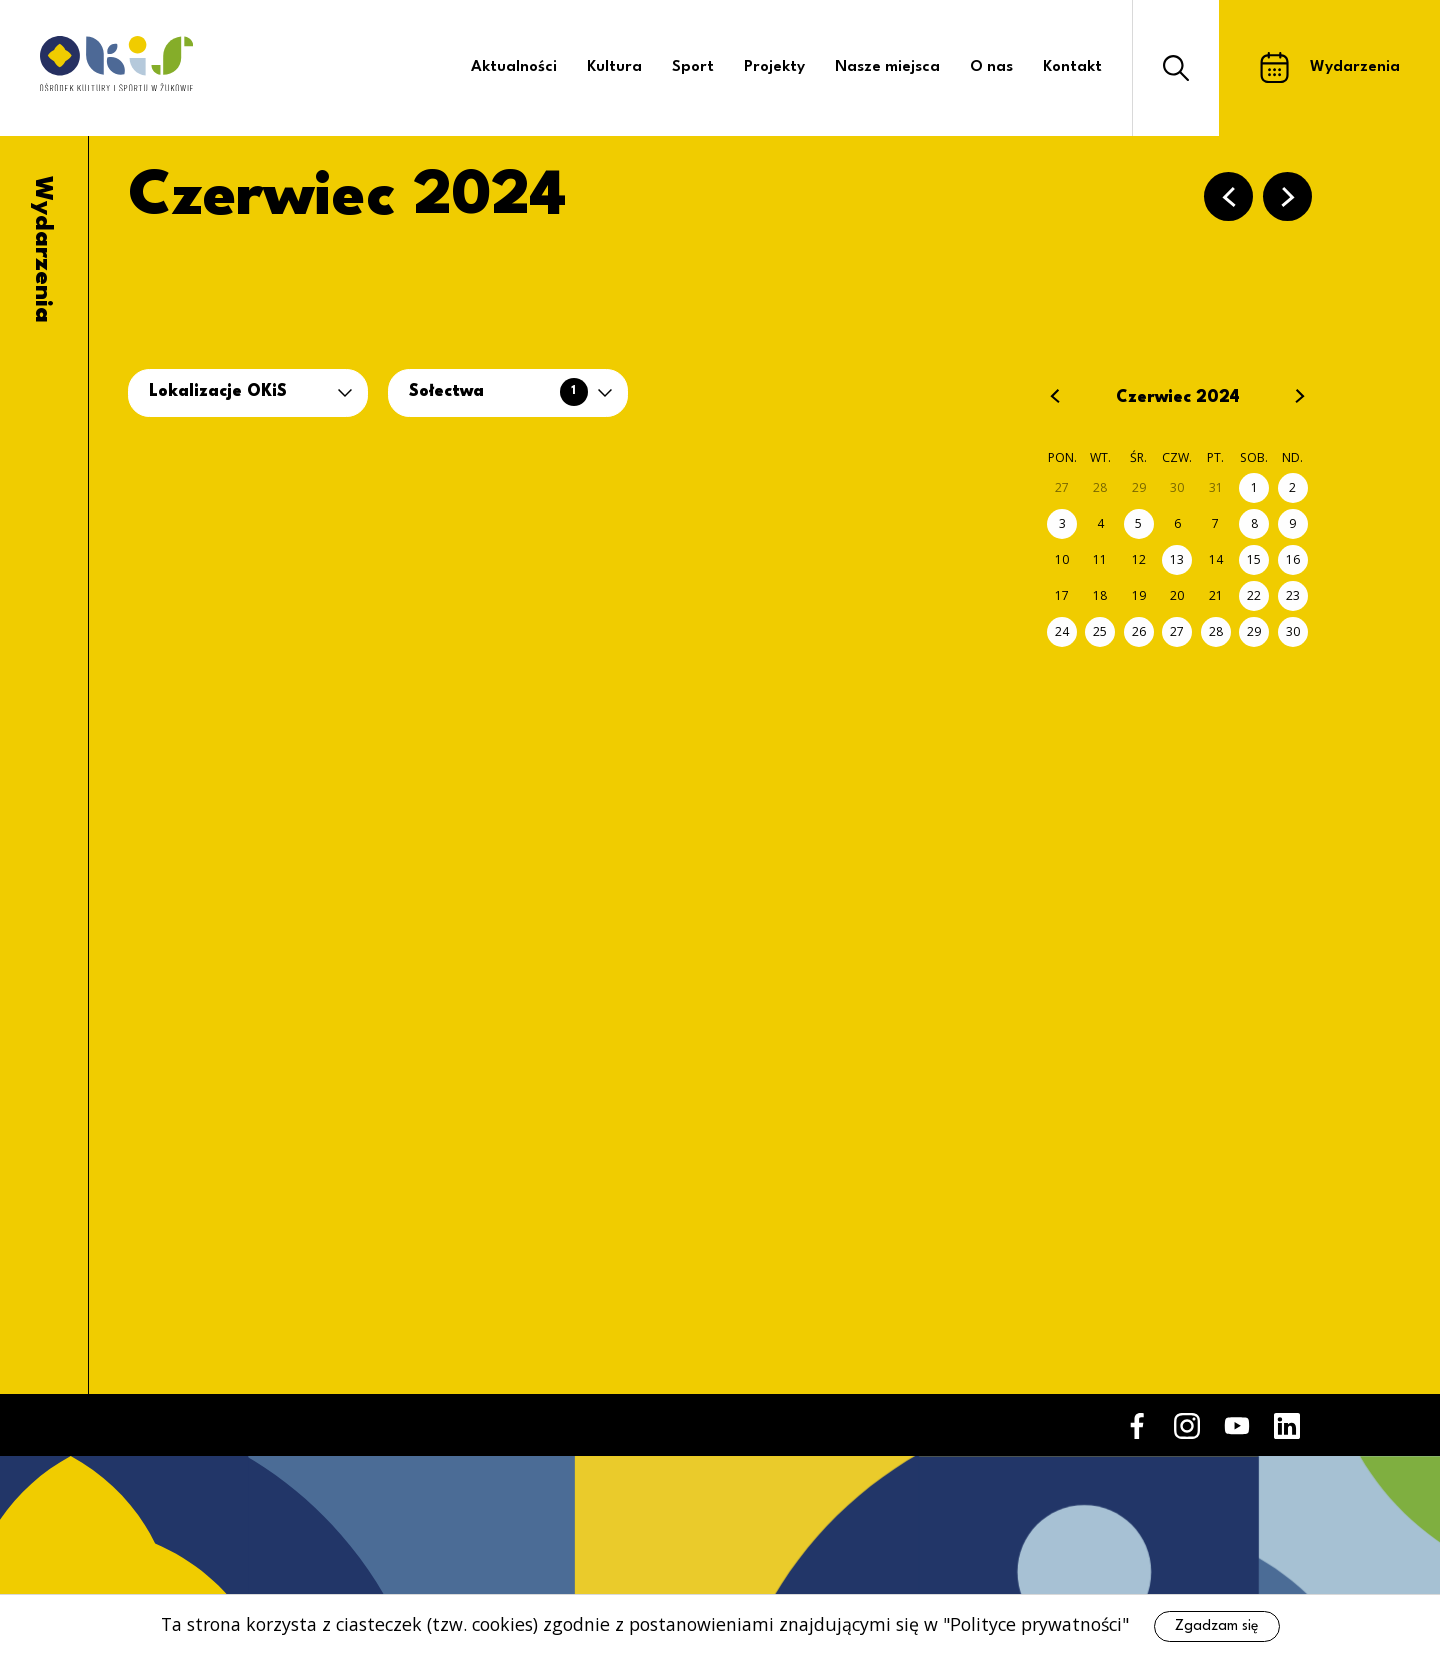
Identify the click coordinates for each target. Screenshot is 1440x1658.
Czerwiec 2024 (1178, 398)
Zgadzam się (1217, 1626)
